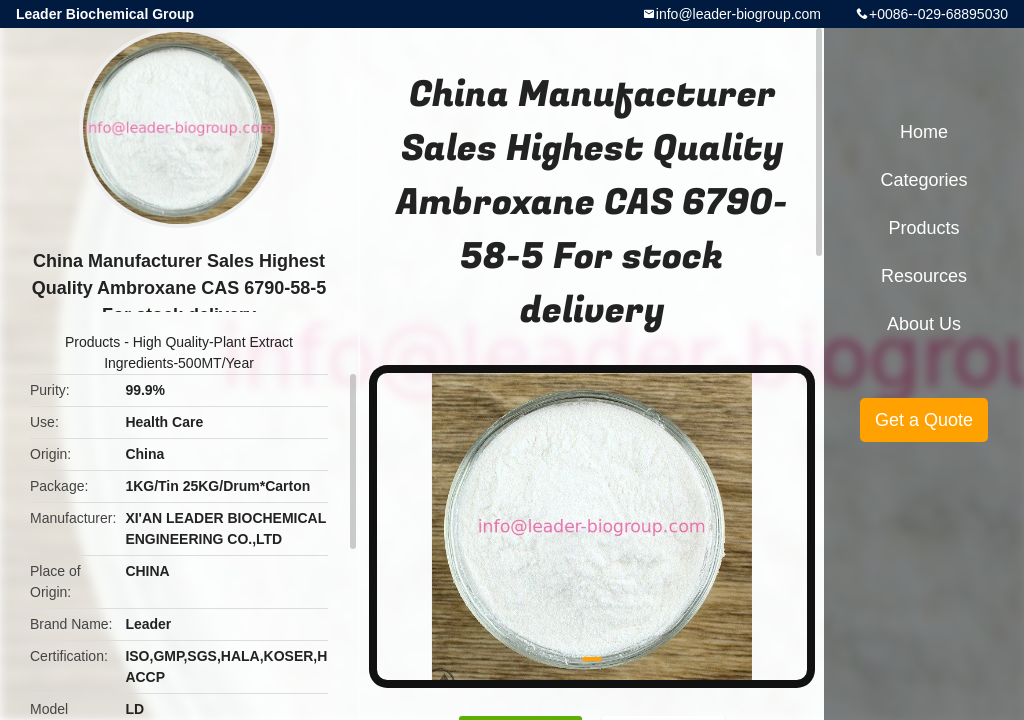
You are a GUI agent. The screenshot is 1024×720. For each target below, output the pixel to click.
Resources (924, 276)
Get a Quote (924, 420)
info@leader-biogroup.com (738, 14)
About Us (924, 324)
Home (924, 132)
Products (92, 342)
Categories (923, 180)
